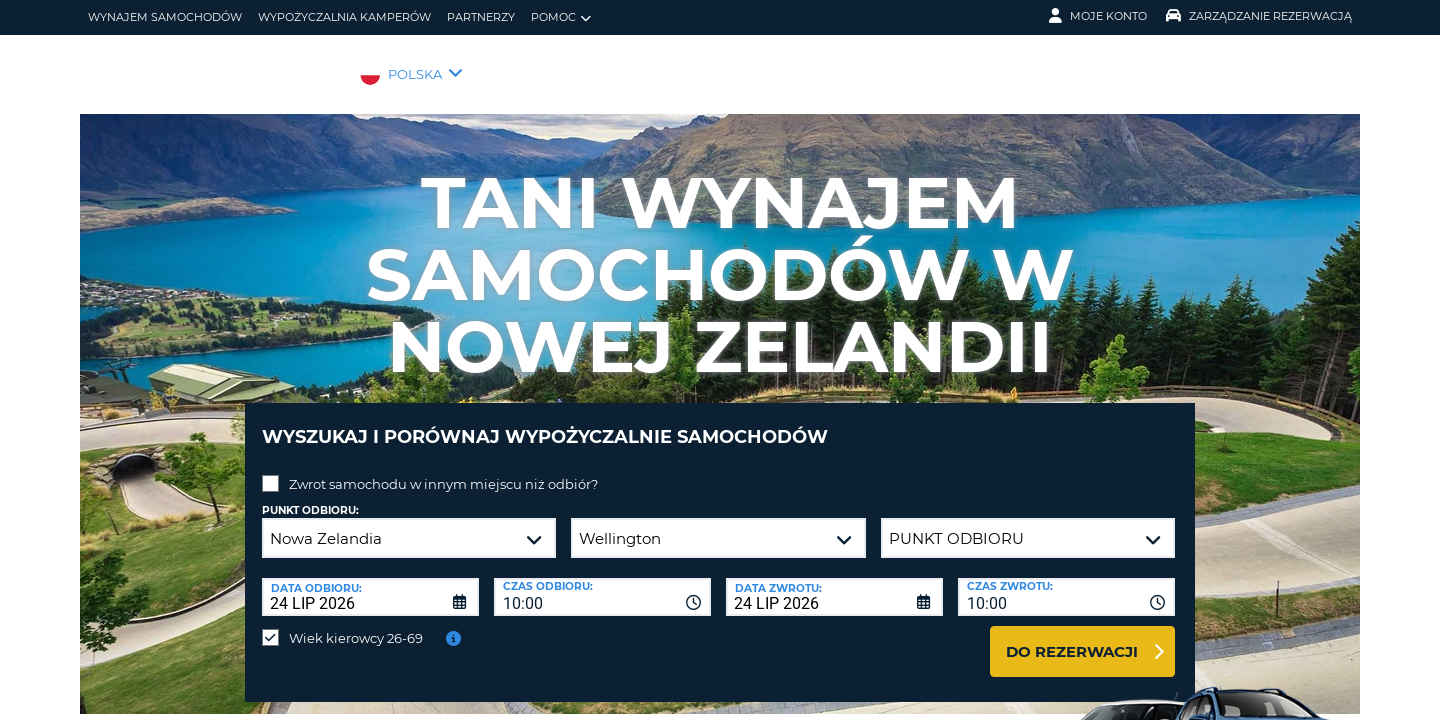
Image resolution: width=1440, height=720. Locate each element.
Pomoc (561, 17)
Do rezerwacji (1072, 636)
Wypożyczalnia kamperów (344, 17)
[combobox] (602, 582)
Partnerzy (481, 17)
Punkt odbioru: (310, 495)
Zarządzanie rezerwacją (1259, 16)
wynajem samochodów (165, 17)
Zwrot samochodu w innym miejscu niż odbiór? (443, 469)
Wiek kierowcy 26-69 (356, 623)
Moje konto (1098, 16)
